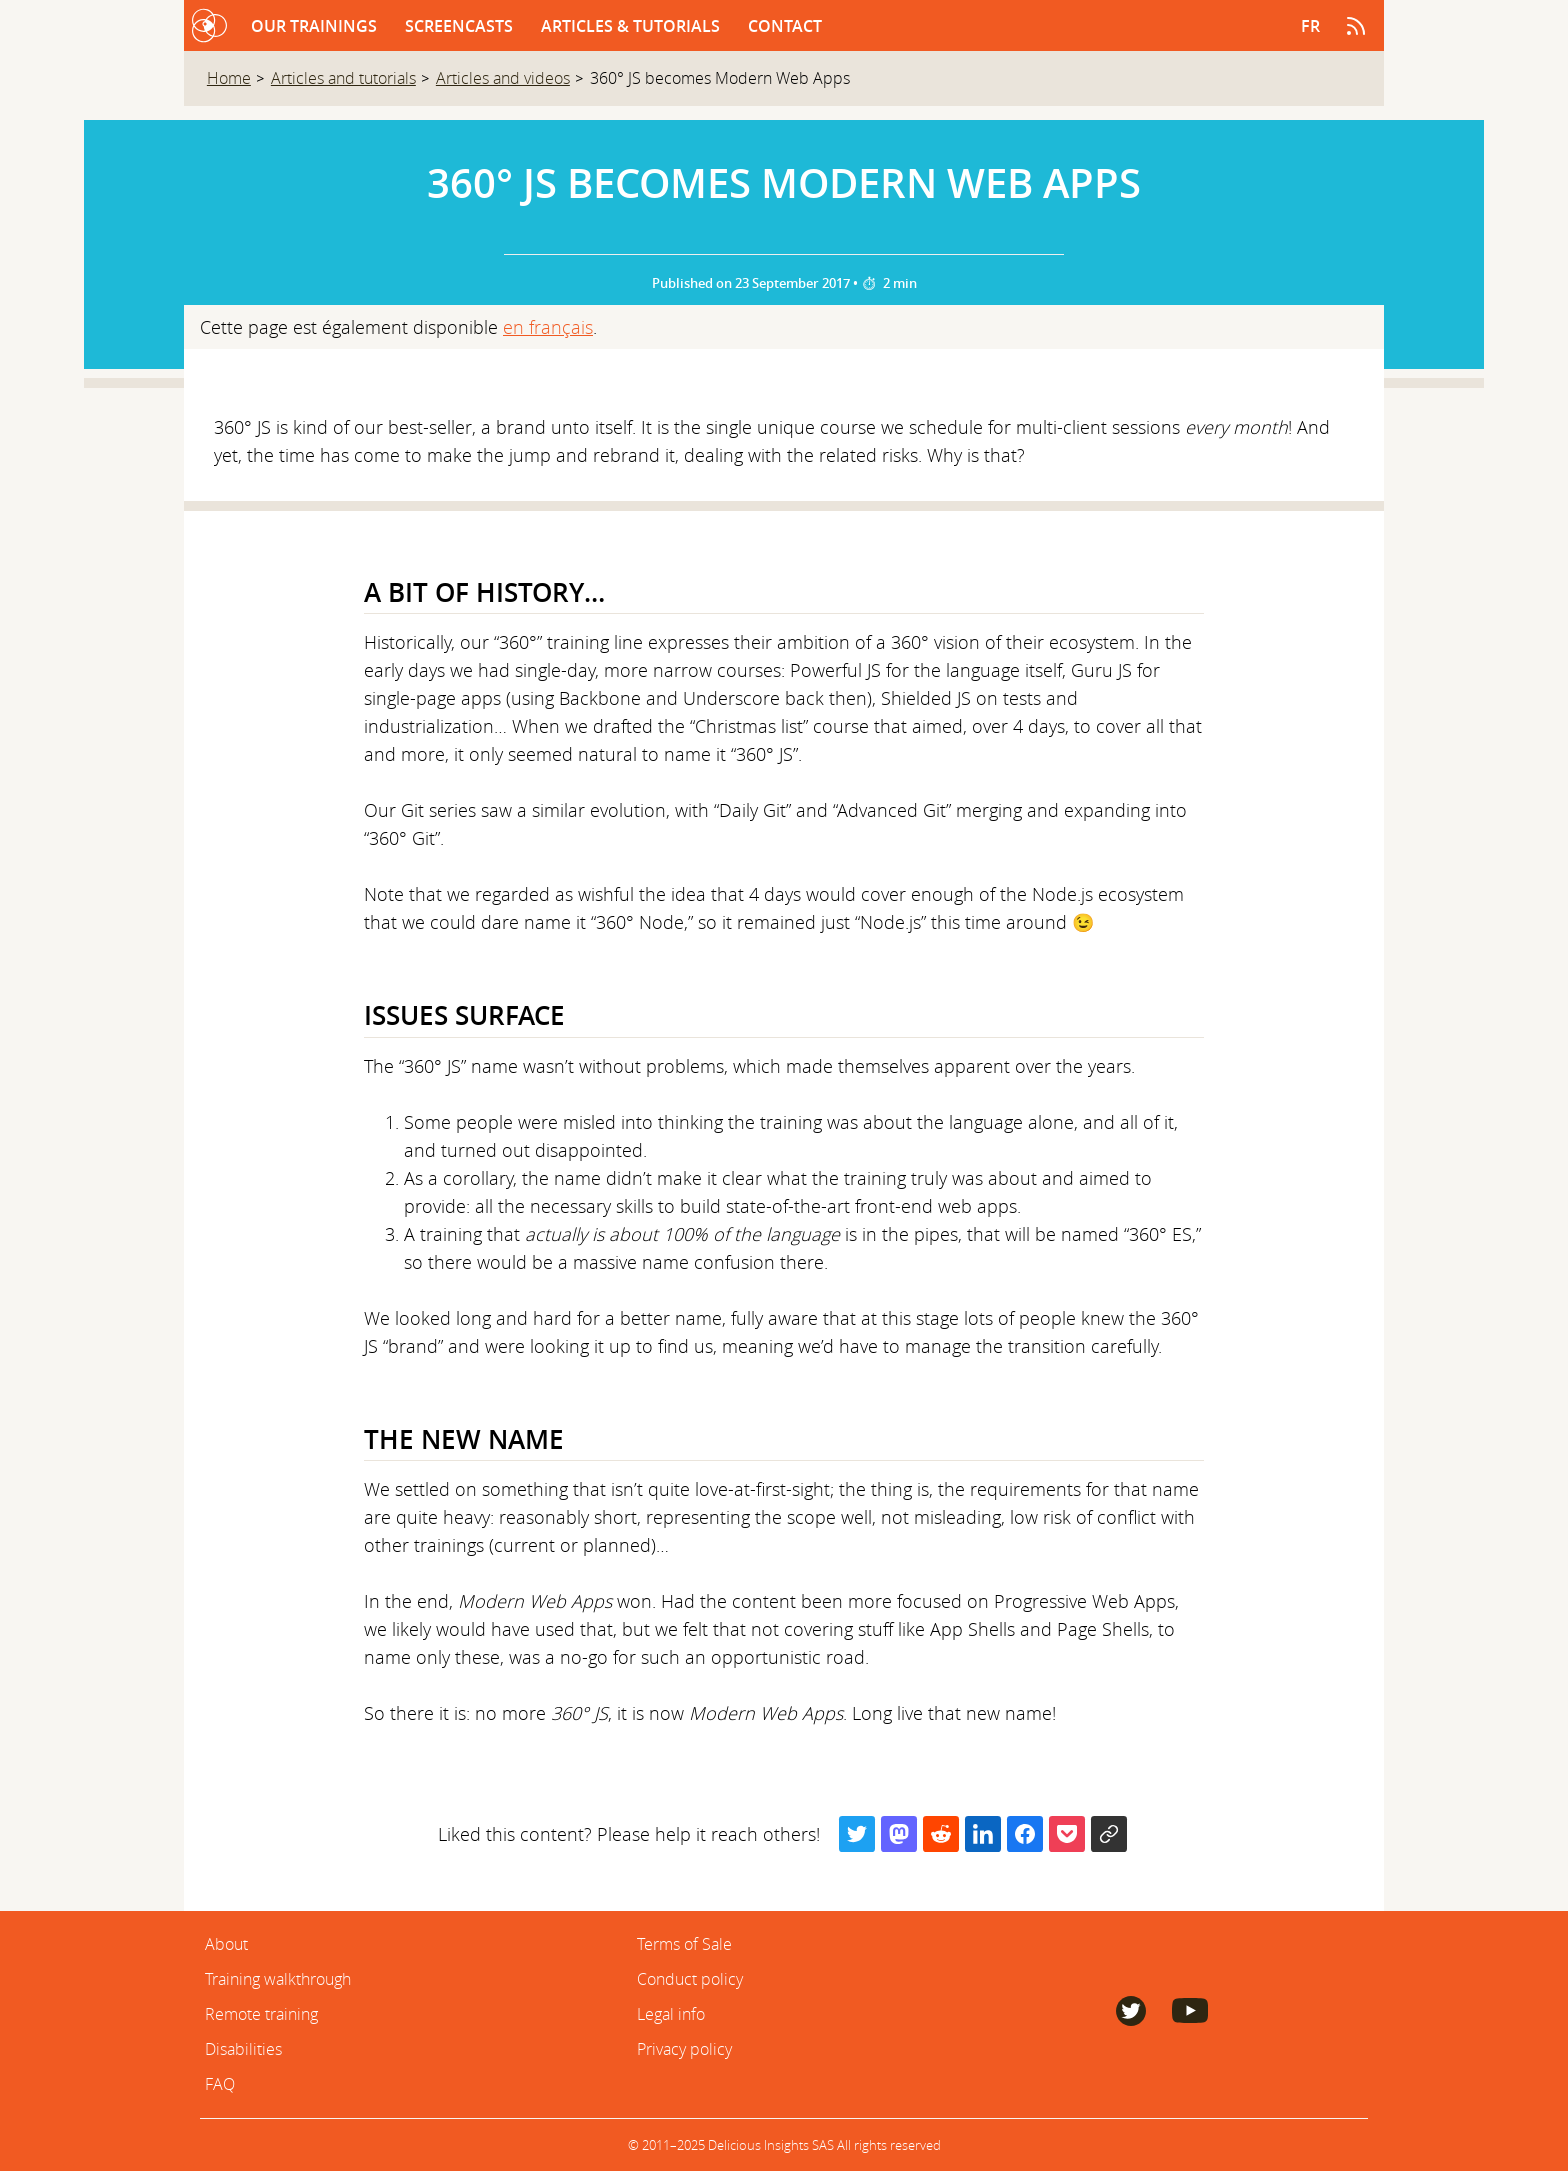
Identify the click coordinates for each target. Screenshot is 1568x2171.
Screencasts (461, 26)
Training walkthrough (278, 1979)
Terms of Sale (684, 1944)
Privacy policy (684, 2049)
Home (229, 78)
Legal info (671, 2014)
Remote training (261, 2014)
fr (1310, 26)
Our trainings (316, 26)
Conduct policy (690, 1979)
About (226, 1944)
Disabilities (243, 2049)
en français (548, 327)
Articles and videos (503, 78)
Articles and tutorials (343, 78)
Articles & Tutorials (632, 26)
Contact (785, 26)
